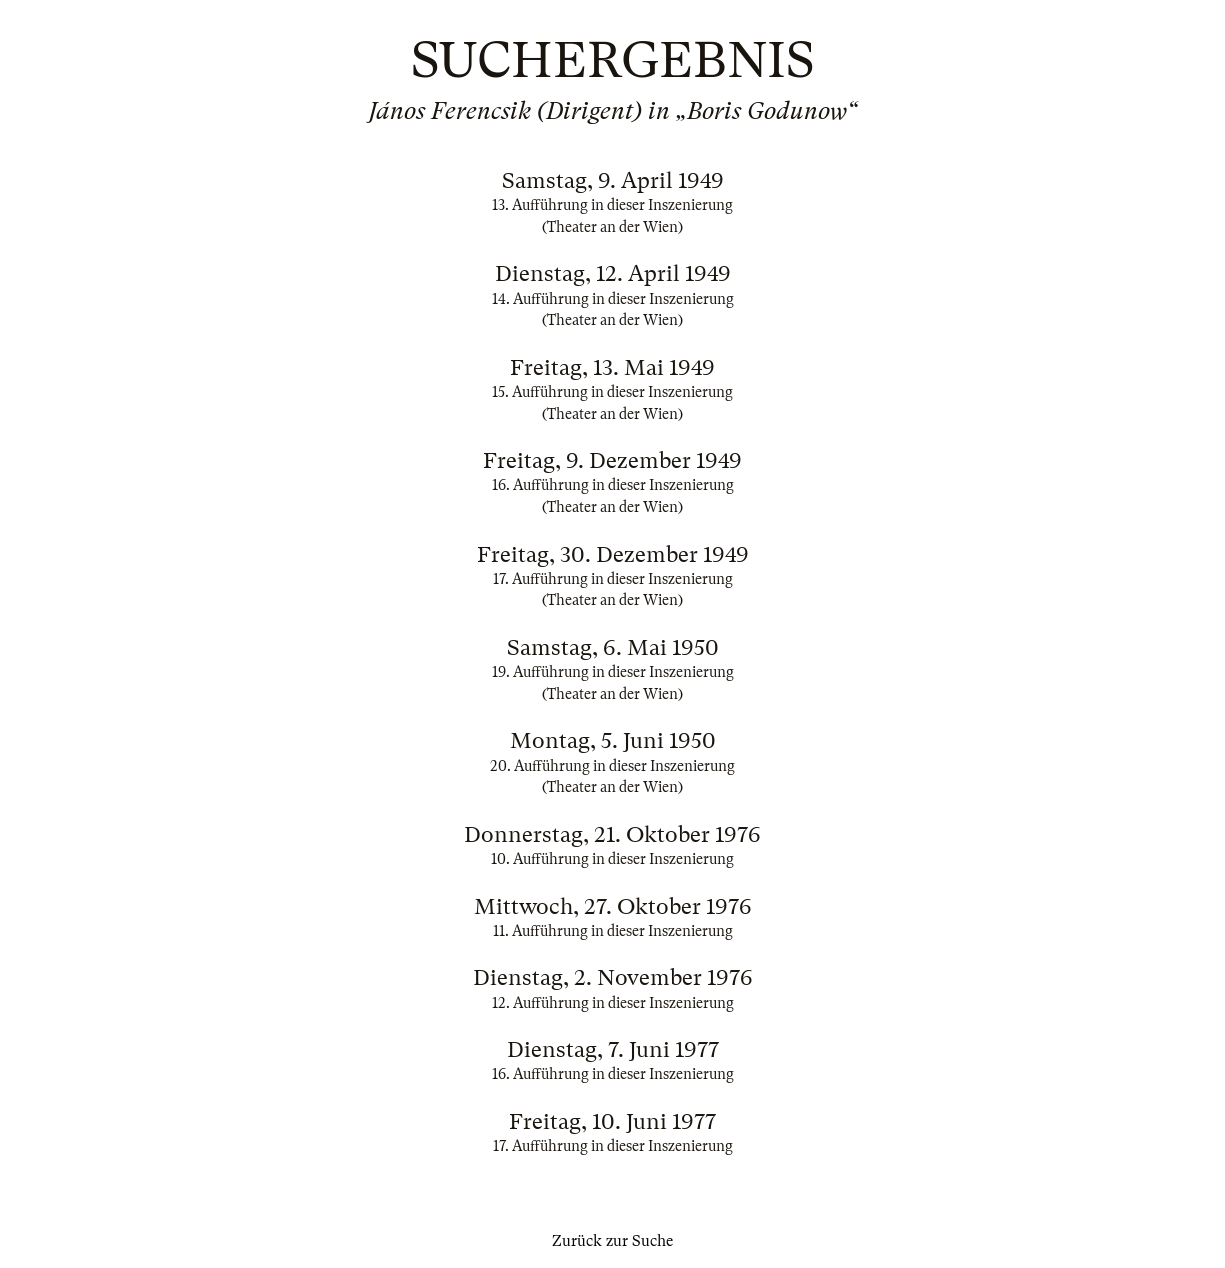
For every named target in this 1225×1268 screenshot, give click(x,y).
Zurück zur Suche (612, 1241)
